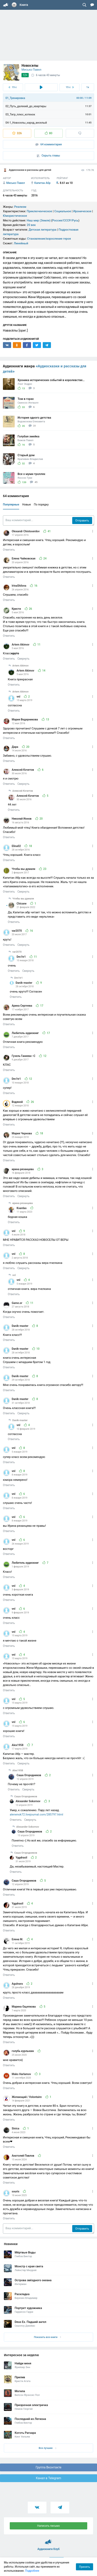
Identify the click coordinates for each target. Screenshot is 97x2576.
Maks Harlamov (22, 2074)
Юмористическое (15, 216)
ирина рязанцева (23, 1169)
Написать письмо (48, 2525)
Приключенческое (39, 211)
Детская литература (42, 229)
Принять (84, 2566)
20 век (31, 225)
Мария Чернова (22, 1133)
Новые (26, 504)
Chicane (22, 903)
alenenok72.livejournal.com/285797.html (36, 1814)
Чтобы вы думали (24, 868)
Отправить (82, 520)
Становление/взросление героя (49, 238)
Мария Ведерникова (25, 719)
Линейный (21, 243)
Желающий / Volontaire (27, 2097)
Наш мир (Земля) (39, 220)
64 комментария (48, 144)
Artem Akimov (21, 644)
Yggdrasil (22, 1857)
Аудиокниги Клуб (48, 2540)
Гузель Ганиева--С (24, 1055)
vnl (19, 696)
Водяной (17, 1101)
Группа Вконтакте (48, 2467)
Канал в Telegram (48, 2478)
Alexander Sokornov (28, 1801)
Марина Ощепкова (24, 2006)
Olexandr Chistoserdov (26, 531)
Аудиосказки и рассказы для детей (27, 170)
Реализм (20, 207)
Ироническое (82, 211)
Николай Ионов (22, 818)
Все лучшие (47, 2448)
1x (87, 87)
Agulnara (17, 1983)
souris (16, 2191)
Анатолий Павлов (23, 2155)
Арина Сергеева (22, 1005)
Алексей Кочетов (23, 769)
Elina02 (16, 846)
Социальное (62, 211)
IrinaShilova (19, 585)
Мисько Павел (31, 69)
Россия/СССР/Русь (65, 220)
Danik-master (24, 982)
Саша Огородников (29, 1775)
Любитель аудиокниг (25, 1033)
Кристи (17, 608)
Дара (15, 746)
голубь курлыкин (23, 2051)
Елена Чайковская (24, 558)
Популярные (11, 504)
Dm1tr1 (22, 956)
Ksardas (22, 1208)
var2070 (17, 930)
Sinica (16, 2128)
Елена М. (18, 1939)
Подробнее (32, 2570)
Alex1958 (18, 1745)
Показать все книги (47, 2337)
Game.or (17, 1303)
